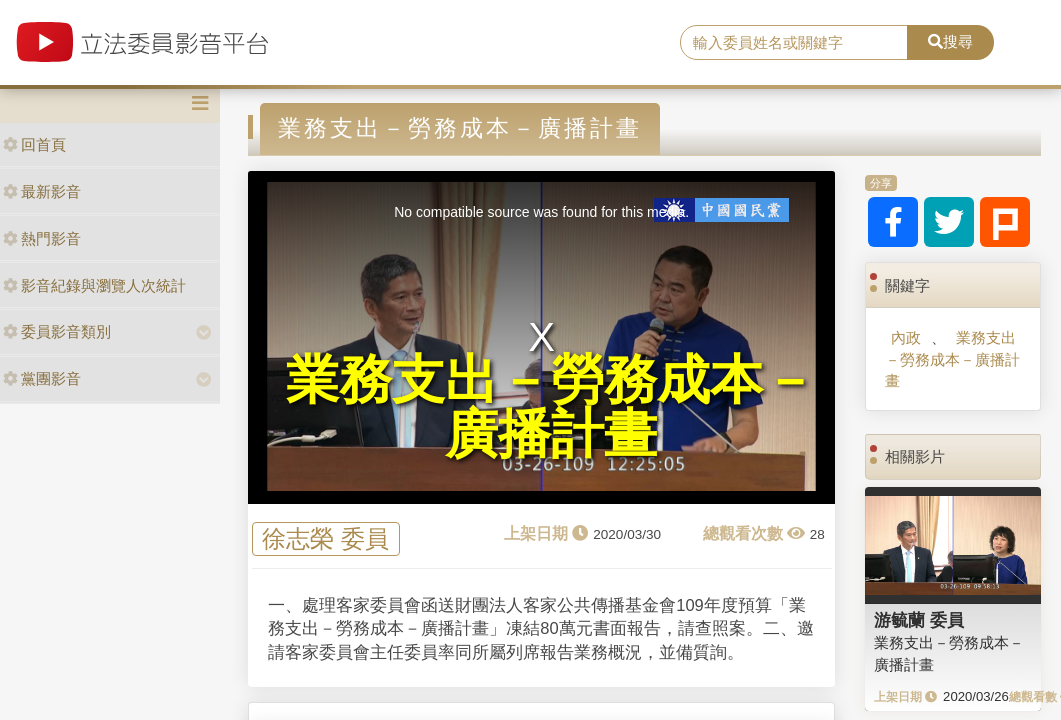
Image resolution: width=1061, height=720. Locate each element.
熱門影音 (42, 238)
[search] (794, 43)
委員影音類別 (57, 331)
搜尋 (950, 41)
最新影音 (42, 191)
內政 (906, 337)
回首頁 (34, 144)
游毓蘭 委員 (919, 620)
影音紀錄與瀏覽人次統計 (94, 285)
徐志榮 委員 (325, 538)
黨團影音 (42, 378)
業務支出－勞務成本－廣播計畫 (952, 359)
